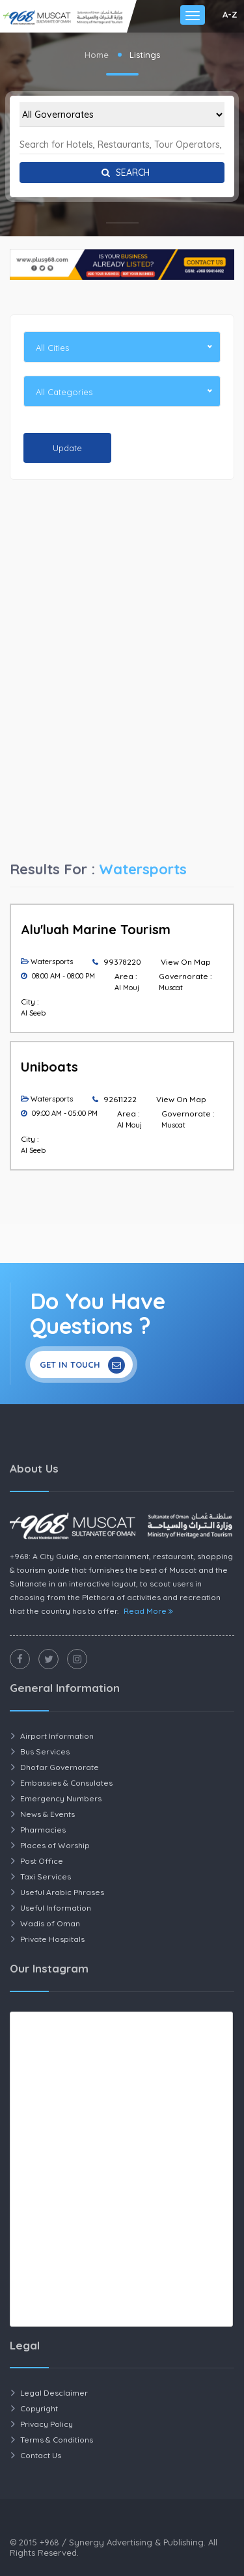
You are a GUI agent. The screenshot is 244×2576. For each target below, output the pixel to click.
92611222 (120, 1099)
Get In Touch (82, 1365)
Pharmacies (43, 1830)
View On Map (186, 962)
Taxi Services (45, 1876)
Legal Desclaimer (54, 2393)
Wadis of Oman (50, 1923)
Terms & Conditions (56, 2439)
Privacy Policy (46, 2424)
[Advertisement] (122, 587)
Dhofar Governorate (59, 1767)
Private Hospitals (52, 1939)
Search (122, 172)
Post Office (41, 1861)
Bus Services (45, 1751)
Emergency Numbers (61, 1798)
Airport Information (57, 1736)
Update (67, 448)
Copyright (39, 2408)
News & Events (47, 1814)
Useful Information (55, 1908)
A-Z (230, 14)
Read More (148, 1611)
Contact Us (40, 2455)
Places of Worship (55, 1845)
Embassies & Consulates (66, 1783)
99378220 (122, 962)
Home (97, 54)
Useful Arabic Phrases (62, 1892)
